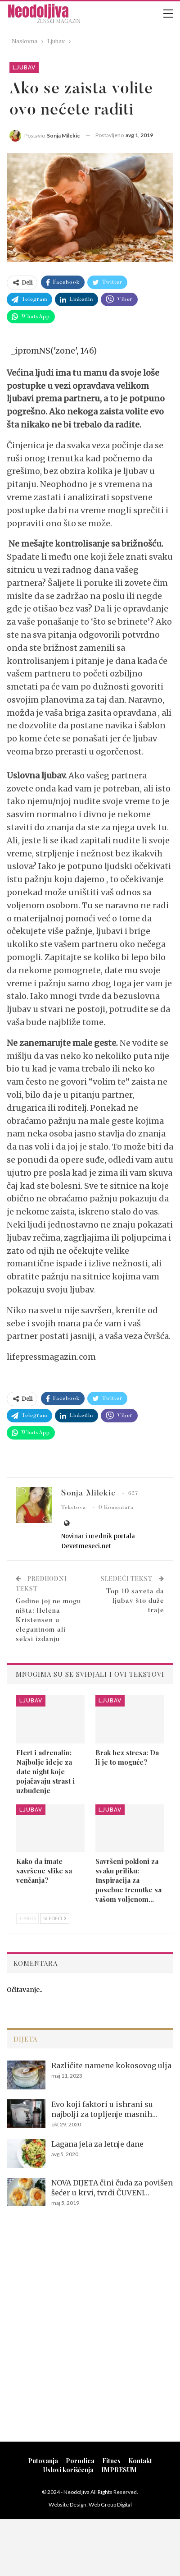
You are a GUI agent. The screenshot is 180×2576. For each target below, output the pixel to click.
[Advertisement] (90, 2335)
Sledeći (54, 1918)
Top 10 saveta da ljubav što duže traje (135, 1601)
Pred (27, 1918)
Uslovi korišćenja (68, 2470)
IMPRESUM (119, 2470)
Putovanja (43, 2460)
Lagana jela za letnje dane (97, 2143)
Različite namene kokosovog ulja (111, 2065)
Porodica (80, 2460)
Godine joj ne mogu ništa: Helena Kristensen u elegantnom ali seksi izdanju (48, 1620)
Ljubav (24, 67)
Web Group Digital (110, 2504)
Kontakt (140, 2460)
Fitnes (111, 2460)
